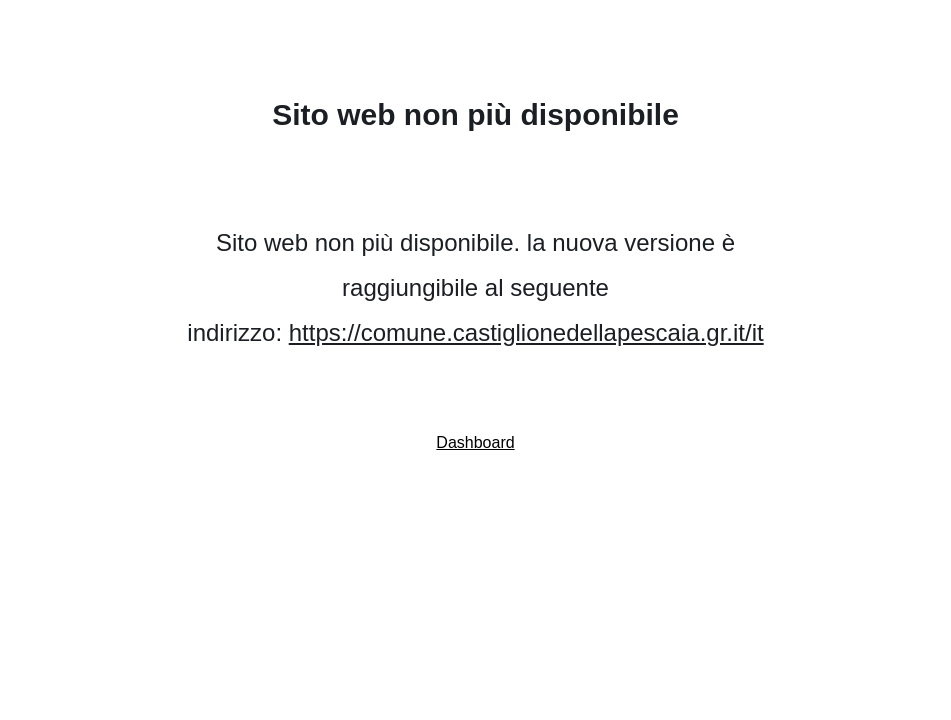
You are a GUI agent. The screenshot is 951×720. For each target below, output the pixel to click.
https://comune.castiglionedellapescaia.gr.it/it (526, 332)
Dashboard (475, 442)
